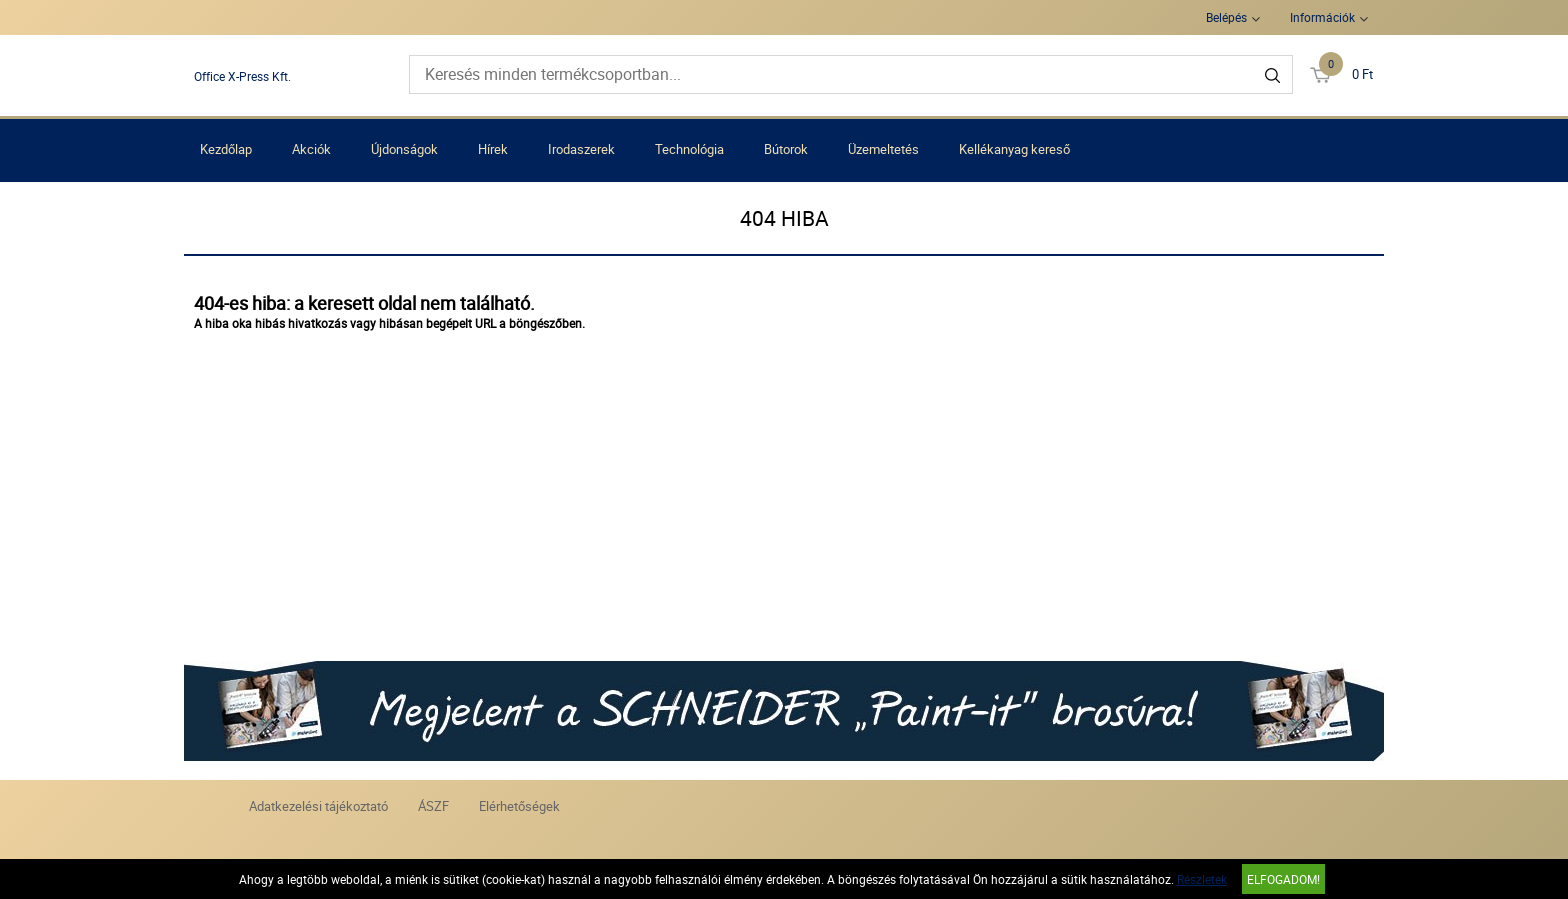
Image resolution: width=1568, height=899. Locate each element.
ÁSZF (433, 806)
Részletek (1202, 879)
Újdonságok (404, 149)
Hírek (493, 149)
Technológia (689, 149)
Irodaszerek (581, 149)
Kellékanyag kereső (1014, 149)
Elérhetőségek (519, 806)
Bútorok (786, 149)
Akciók (311, 149)
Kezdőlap (226, 149)
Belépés (1226, 17)
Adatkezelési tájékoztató (318, 806)
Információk (1322, 17)
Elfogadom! (1283, 879)
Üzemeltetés (883, 149)
